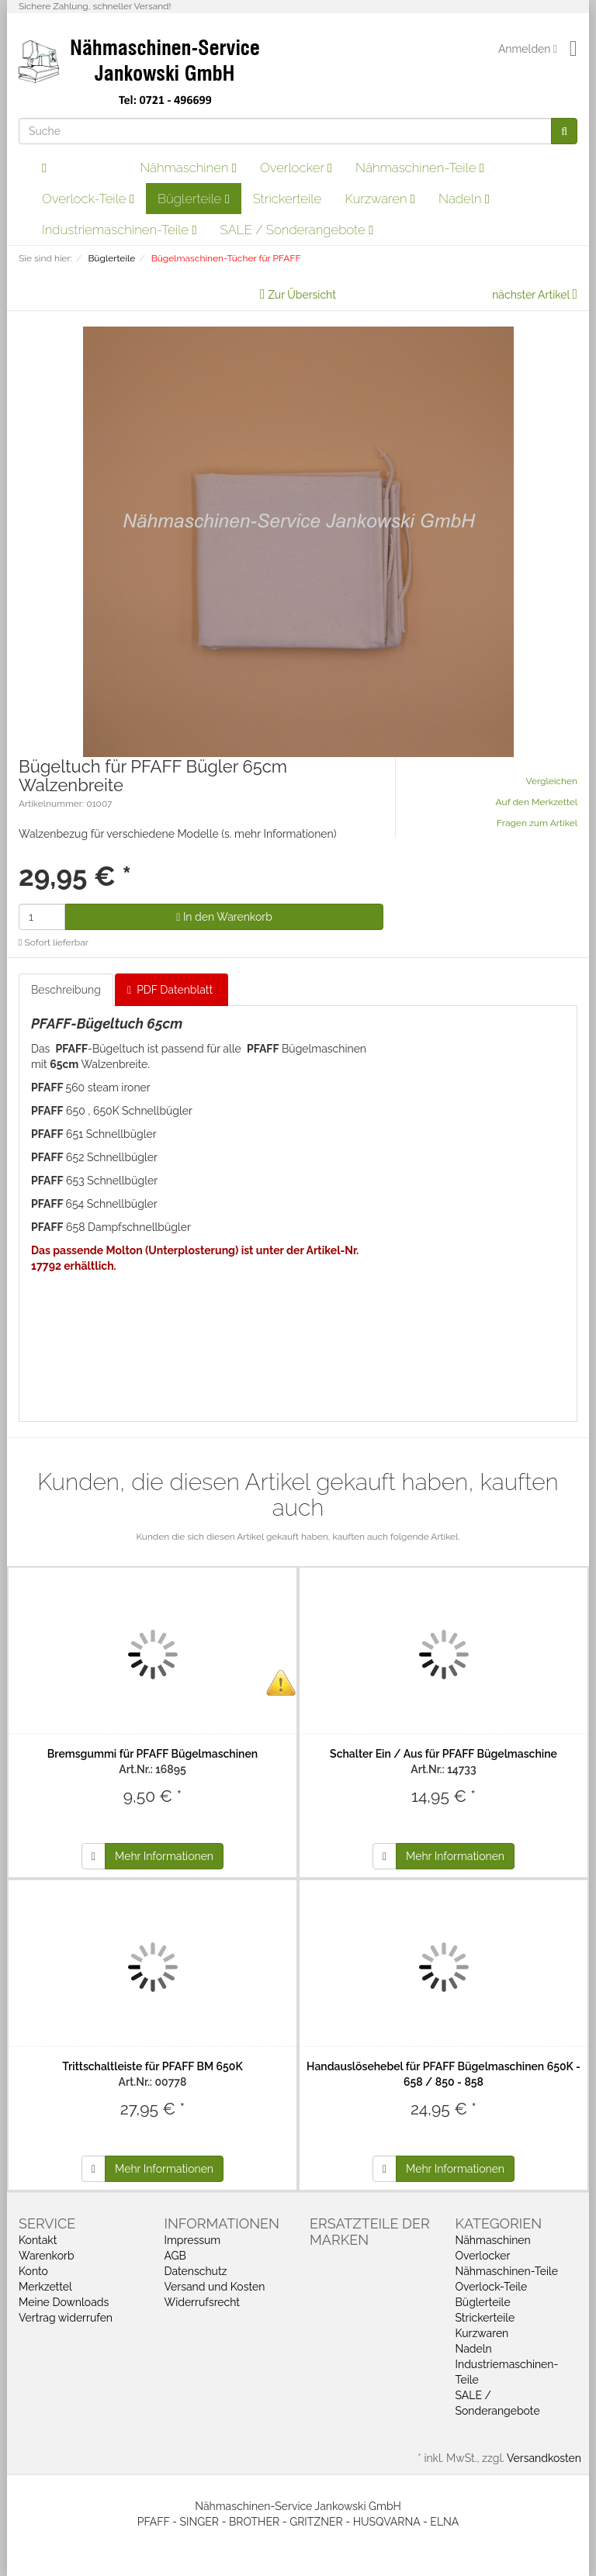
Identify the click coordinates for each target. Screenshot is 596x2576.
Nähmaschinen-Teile (419, 167)
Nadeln (464, 198)
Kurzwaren (380, 198)
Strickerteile (287, 198)
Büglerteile (194, 198)
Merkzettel (45, 2286)
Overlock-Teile (88, 198)
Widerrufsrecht (203, 2302)
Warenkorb (46, 2255)
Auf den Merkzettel (536, 802)
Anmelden (527, 49)
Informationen (222, 2223)
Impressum (193, 2240)
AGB (175, 2255)
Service (47, 2223)
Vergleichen (551, 781)
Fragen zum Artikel (537, 823)
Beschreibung (66, 990)
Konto (33, 2271)
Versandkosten (544, 2458)
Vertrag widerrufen (66, 2317)
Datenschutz (196, 2271)
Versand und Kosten (215, 2286)
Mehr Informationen (164, 1856)
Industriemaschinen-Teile (119, 229)
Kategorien (499, 2223)
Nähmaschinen (188, 167)
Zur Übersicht (302, 295)
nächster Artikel (532, 295)
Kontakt (38, 2240)
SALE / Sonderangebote (297, 229)
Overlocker (296, 167)
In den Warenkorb (224, 917)
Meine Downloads (64, 2302)
